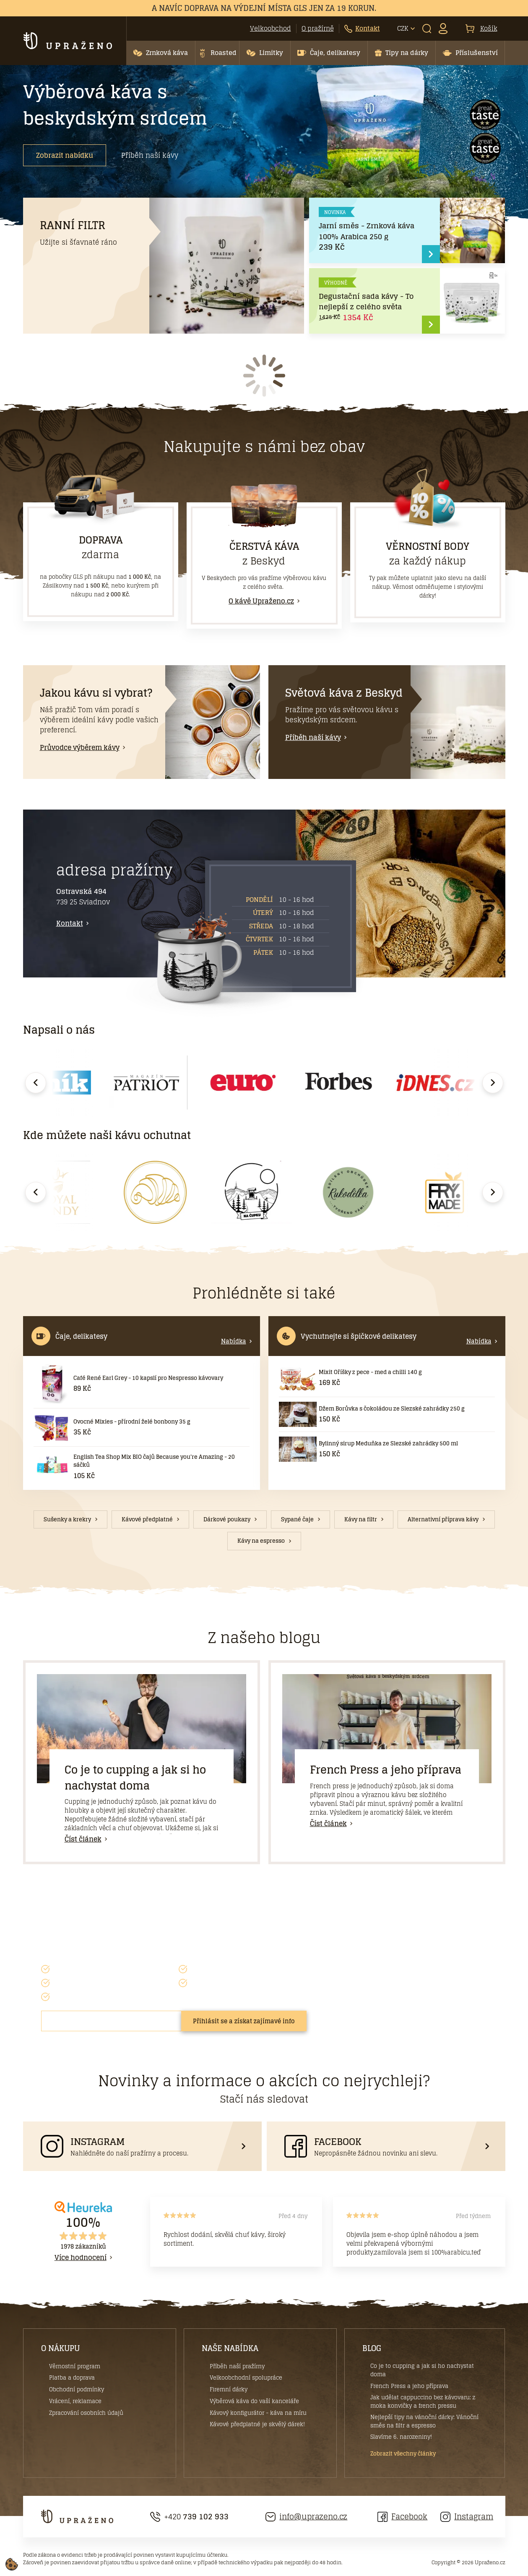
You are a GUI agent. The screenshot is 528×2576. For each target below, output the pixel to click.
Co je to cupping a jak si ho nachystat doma (135, 1777)
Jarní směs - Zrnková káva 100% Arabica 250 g (366, 231)
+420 (189, 2516)
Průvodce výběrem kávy (80, 747)
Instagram (466, 2516)
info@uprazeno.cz (306, 2516)
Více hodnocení (81, 2257)
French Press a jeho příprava (385, 1769)
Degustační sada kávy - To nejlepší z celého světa (366, 302)
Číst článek (83, 1839)
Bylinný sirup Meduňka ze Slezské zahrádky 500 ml (388, 1443)
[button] (161, 53)
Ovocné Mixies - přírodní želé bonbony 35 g (131, 1421)
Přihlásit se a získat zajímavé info (244, 2021)
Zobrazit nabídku (64, 155)
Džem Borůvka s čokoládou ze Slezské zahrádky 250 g (392, 1408)
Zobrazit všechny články (403, 2454)
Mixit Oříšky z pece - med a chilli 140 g (370, 1372)
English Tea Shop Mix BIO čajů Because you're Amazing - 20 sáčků (154, 1461)
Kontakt (69, 923)
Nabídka (233, 1341)
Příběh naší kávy (149, 155)
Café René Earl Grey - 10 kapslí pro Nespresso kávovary (148, 1378)
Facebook (402, 2516)
